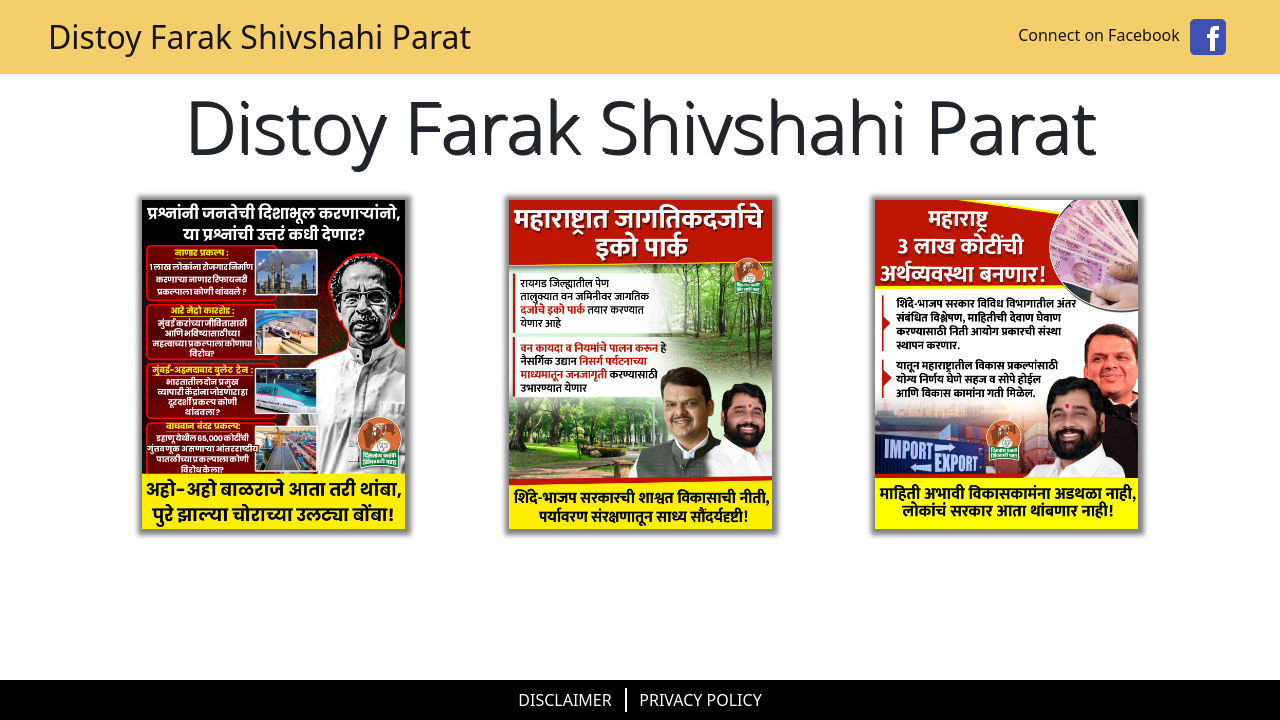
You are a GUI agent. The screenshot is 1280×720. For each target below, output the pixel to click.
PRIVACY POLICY (700, 700)
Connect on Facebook (1125, 35)
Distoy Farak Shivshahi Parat (259, 36)
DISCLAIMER (564, 700)
